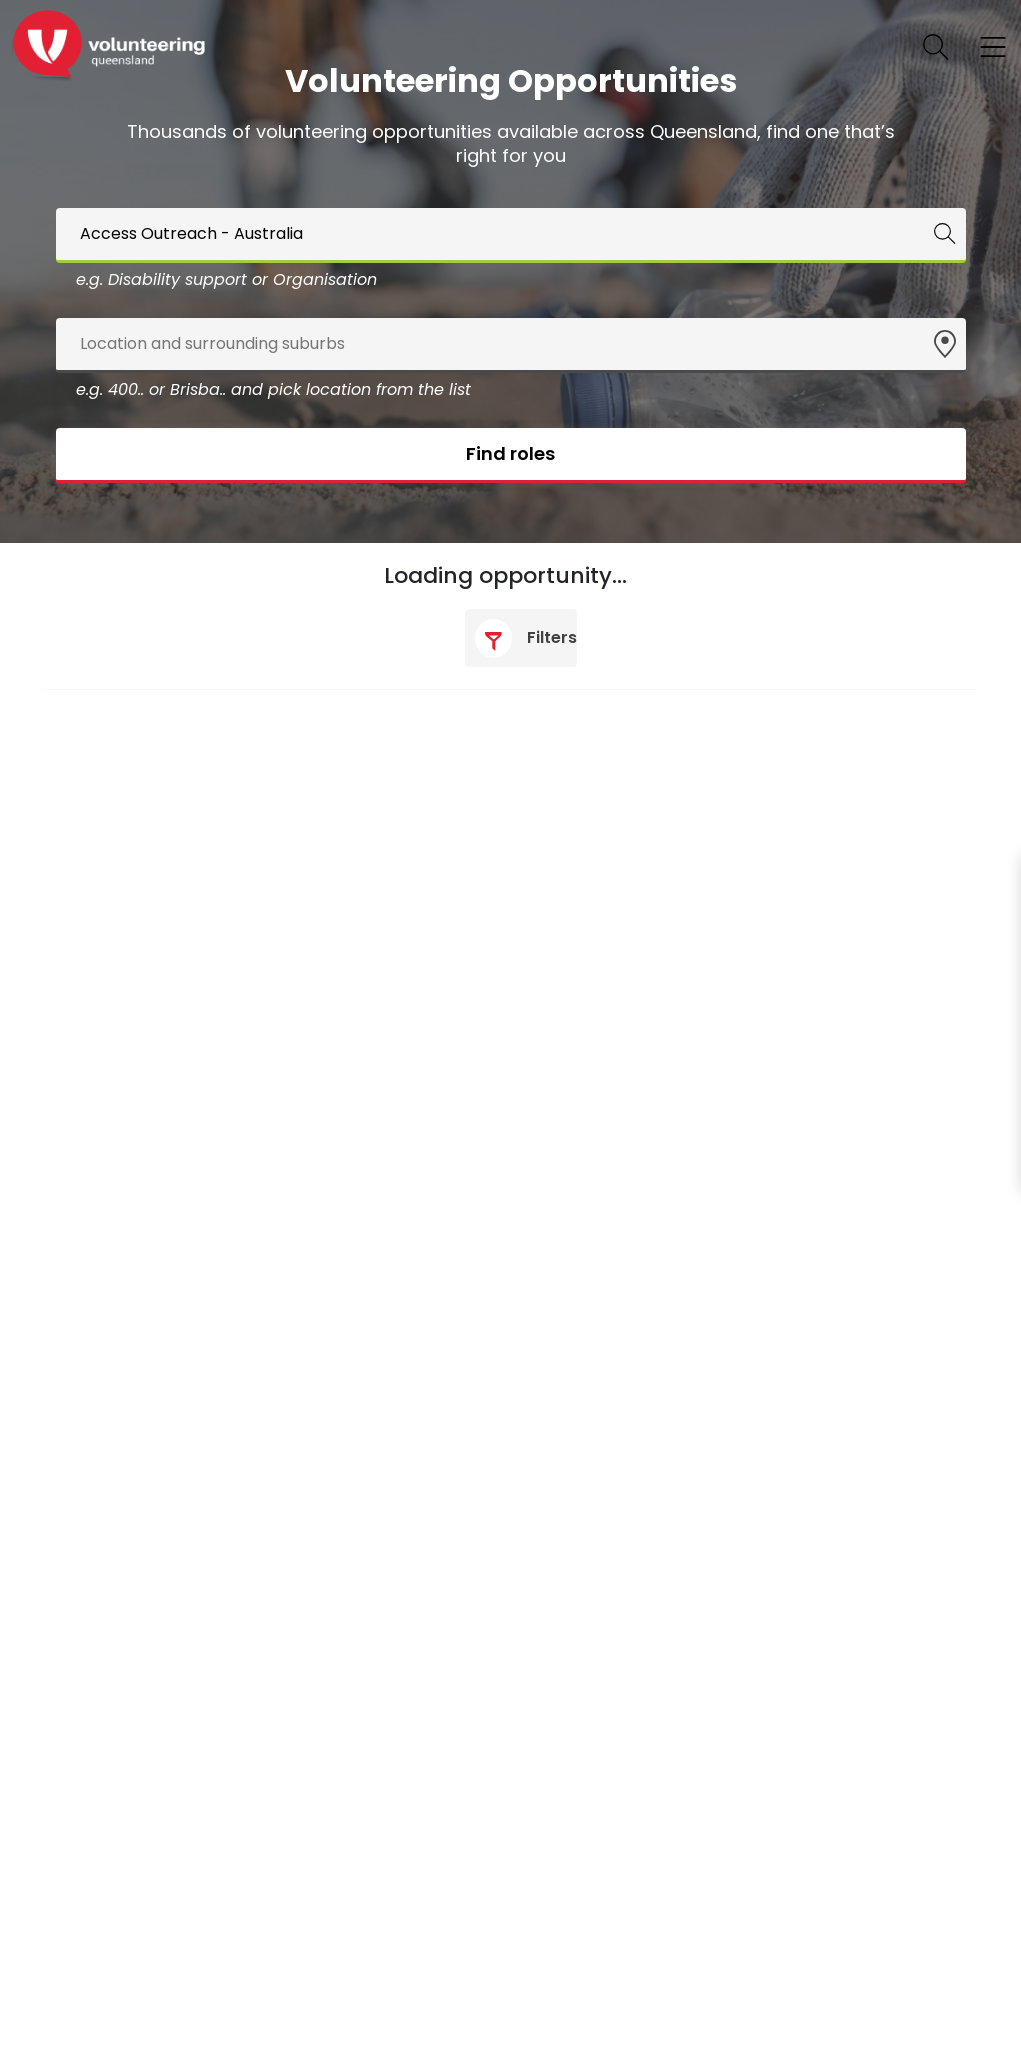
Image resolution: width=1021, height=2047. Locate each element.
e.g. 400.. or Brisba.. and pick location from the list (273, 389)
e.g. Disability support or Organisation (226, 279)
